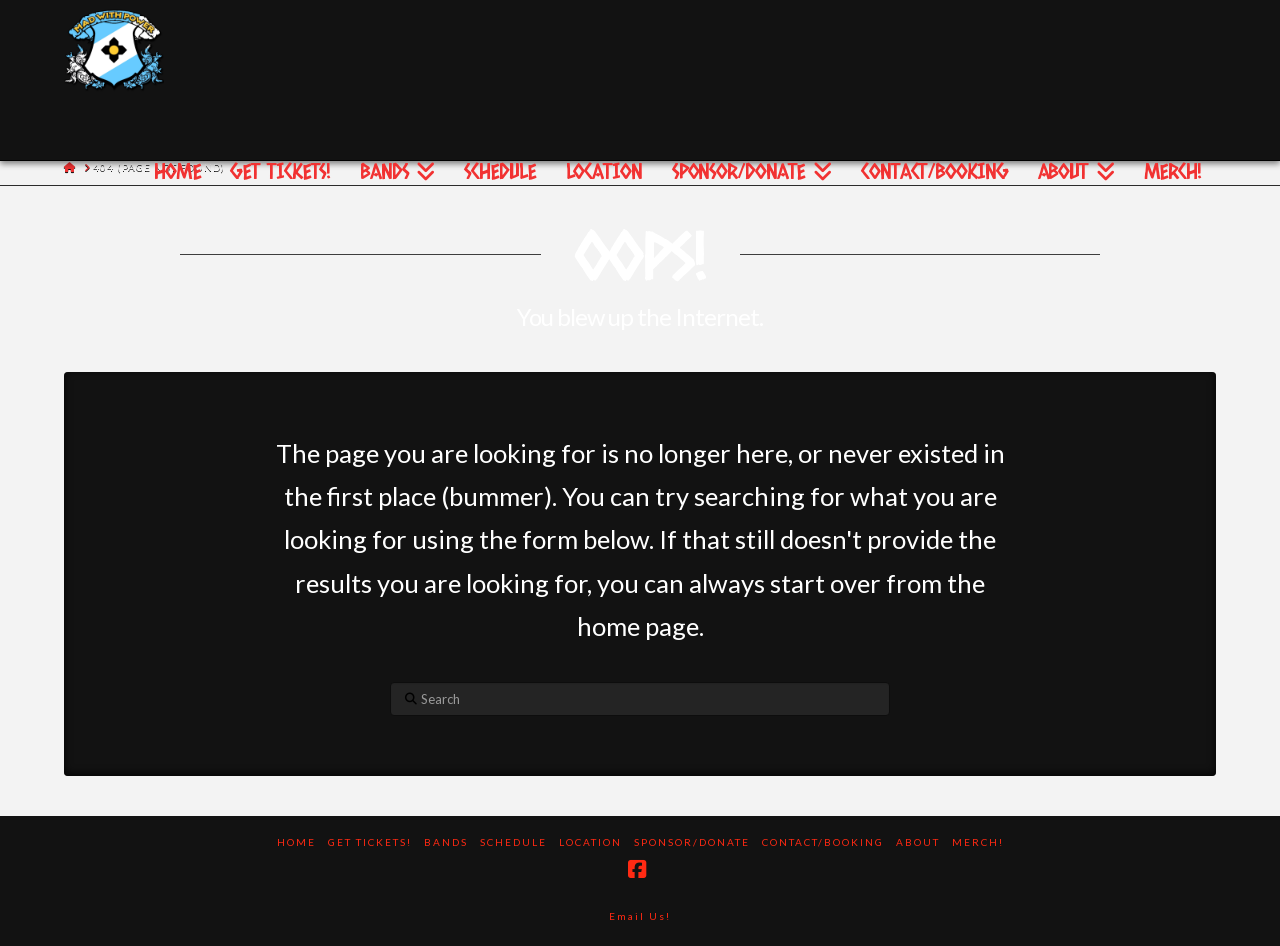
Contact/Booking (823, 842)
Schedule (513, 842)
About (918, 842)
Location (590, 842)
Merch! (978, 842)
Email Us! (640, 916)
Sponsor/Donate (692, 842)
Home (296, 842)
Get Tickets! (370, 842)
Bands (446, 842)
